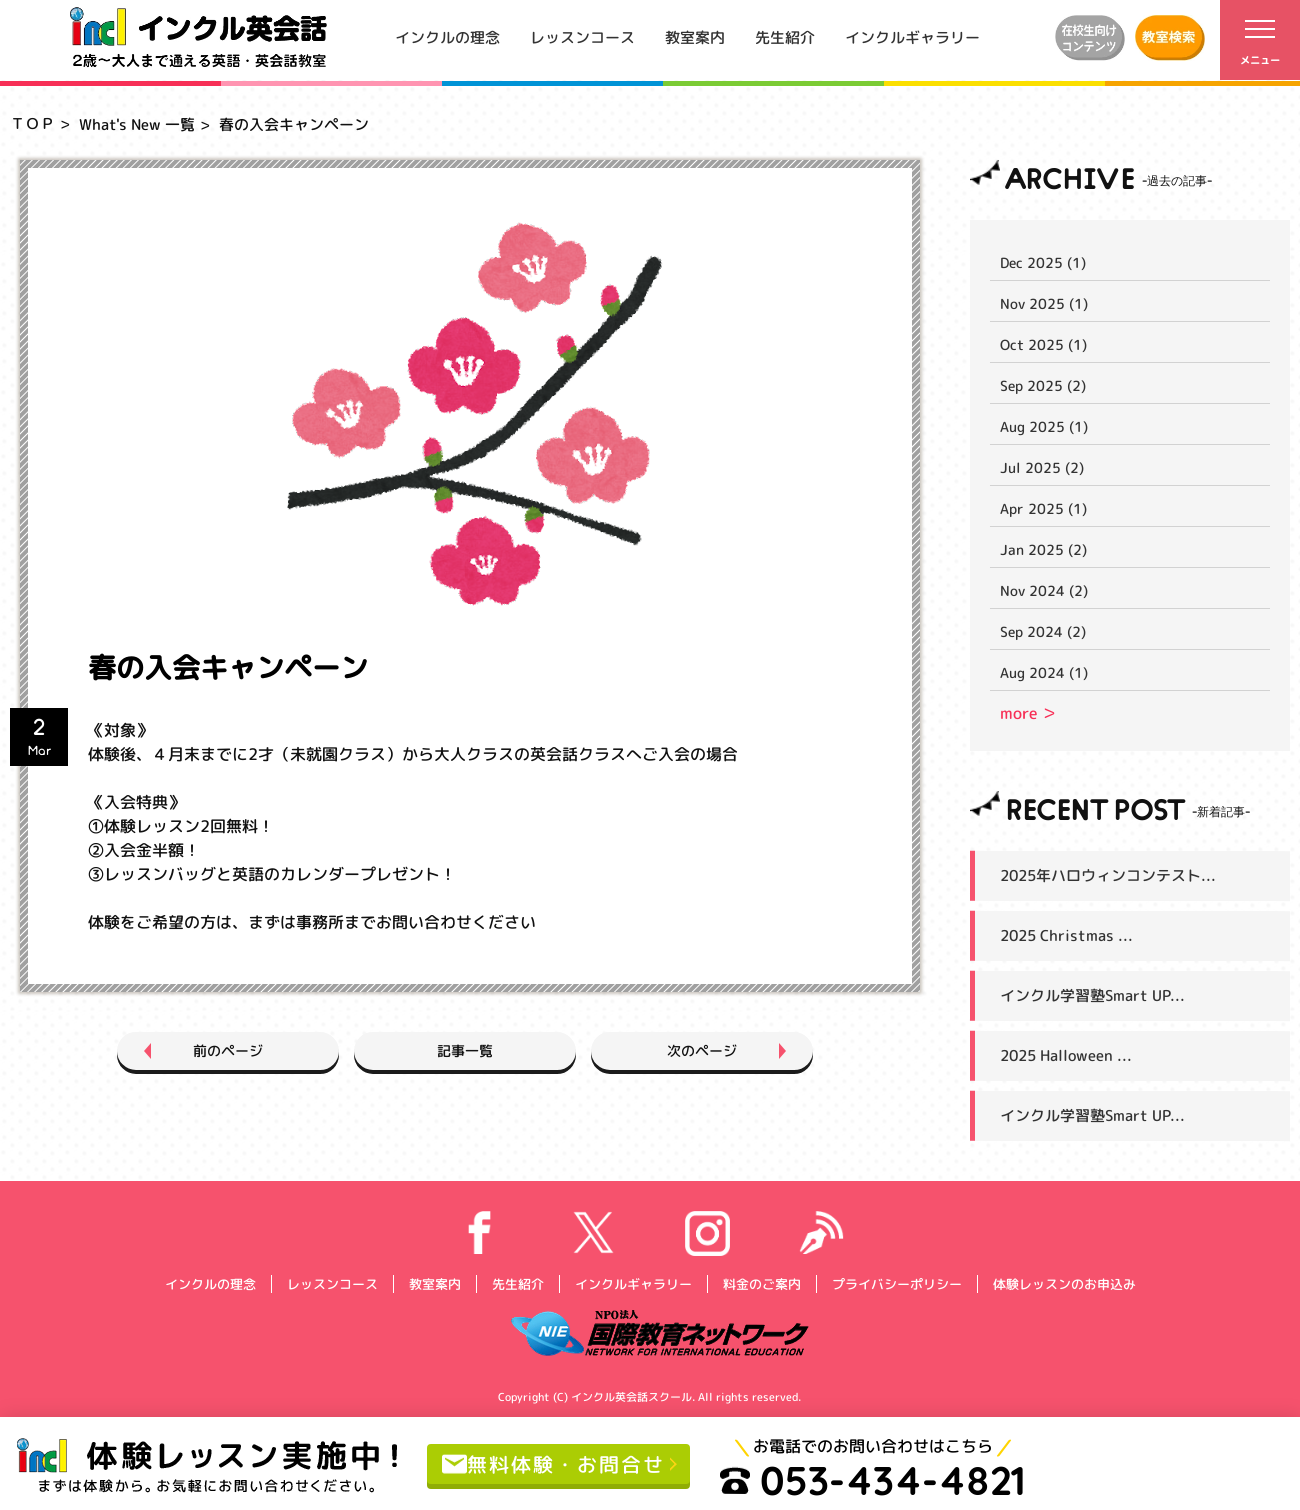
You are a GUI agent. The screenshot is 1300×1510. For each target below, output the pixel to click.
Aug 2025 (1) (1044, 426)
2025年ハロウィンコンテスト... (1108, 875)
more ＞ (1028, 713)
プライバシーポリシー (896, 1283)
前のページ (228, 1050)
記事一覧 (465, 1050)
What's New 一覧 (137, 124)
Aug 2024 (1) (1044, 672)
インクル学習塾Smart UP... (1092, 995)
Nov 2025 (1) (1044, 303)
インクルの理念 (447, 36)
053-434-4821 (873, 1480)
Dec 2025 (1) (1043, 262)
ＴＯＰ (32, 123)
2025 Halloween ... (1066, 1055)
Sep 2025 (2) (1043, 385)
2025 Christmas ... (1066, 935)
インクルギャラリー (912, 36)
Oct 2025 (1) (1043, 344)
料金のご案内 (761, 1283)
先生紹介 (785, 36)
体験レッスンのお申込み (1063, 1283)
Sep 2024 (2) (1043, 631)
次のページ (702, 1050)
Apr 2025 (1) (1043, 508)
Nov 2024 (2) (1044, 590)
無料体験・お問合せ (553, 1463)
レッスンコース (582, 36)
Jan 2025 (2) (1043, 549)
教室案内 (695, 36)
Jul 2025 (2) (1042, 467)
